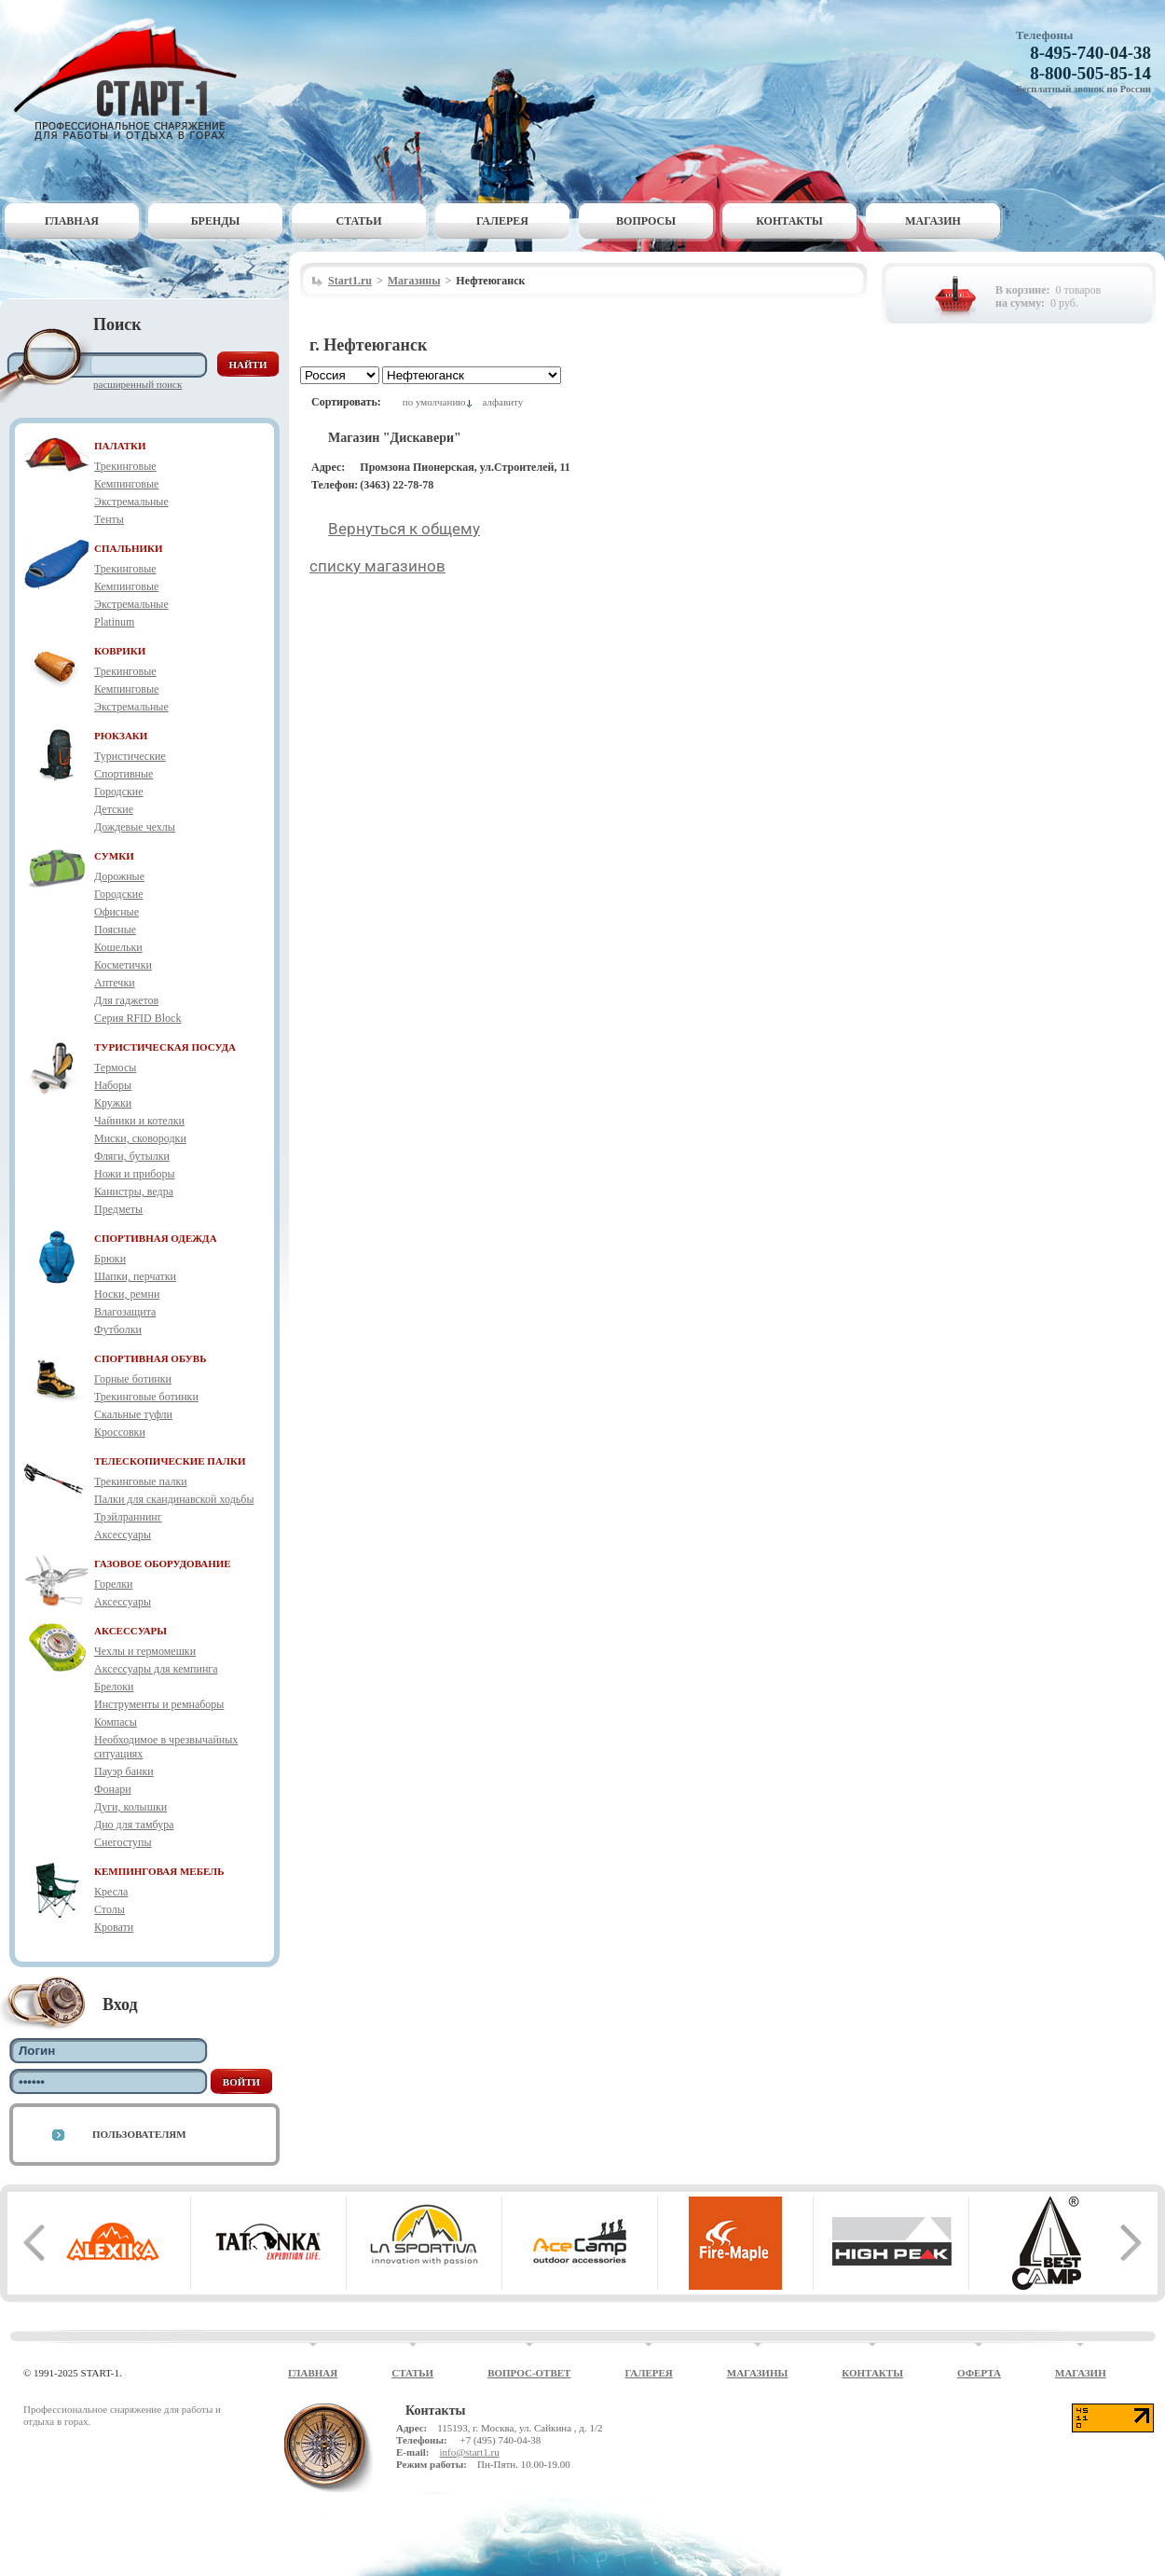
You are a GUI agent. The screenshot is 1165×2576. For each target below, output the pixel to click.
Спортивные (123, 773)
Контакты (789, 220)
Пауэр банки (124, 1771)
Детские (113, 809)
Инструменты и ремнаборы (159, 1704)
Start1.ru (350, 280)
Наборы (112, 1085)
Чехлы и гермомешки (145, 1651)
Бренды (215, 220)
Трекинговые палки (140, 1481)
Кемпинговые (126, 483)
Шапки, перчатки (135, 1276)
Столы (109, 1909)
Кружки (112, 1102)
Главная (72, 220)
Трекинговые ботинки (146, 1396)
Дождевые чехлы (134, 826)
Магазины (414, 280)
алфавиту (502, 401)
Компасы (115, 1722)
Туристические (130, 756)
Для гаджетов (126, 1000)
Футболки (118, 1329)
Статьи (359, 220)
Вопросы (646, 220)
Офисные (116, 911)
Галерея (502, 220)
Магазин (933, 220)
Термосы (115, 1067)
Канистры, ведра (133, 1191)
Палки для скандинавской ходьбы (174, 1499)
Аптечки (114, 982)
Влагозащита (125, 1311)
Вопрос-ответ (528, 2372)
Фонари (112, 1789)
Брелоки (113, 1686)
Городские (119, 791)
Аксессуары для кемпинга (156, 1668)
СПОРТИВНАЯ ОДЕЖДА (155, 1238)
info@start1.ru (469, 2452)
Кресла (111, 1891)
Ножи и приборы (134, 1173)
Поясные (115, 929)
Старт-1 (132, 79)
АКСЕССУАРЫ (130, 1630)
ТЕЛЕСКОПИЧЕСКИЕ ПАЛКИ (170, 1461)
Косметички (123, 964)
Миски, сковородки (140, 1138)
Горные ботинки (132, 1378)
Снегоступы (123, 1842)
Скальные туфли (133, 1414)
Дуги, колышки (130, 1806)
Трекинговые (125, 466)
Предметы (118, 1209)
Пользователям (139, 2134)
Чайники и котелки (139, 1120)
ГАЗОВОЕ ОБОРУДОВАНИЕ (162, 1563)
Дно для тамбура (134, 1824)
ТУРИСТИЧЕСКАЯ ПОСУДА (165, 1047)
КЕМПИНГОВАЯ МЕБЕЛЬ (159, 1871)
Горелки (113, 1584)
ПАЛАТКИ (120, 445)
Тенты (109, 519)
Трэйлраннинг (128, 1516)
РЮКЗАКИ (120, 735)
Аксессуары (122, 1534)
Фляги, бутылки (132, 1156)
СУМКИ (114, 855)
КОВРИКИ (119, 650)
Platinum (114, 621)
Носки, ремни (126, 1294)
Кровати (113, 1927)
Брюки (110, 1258)
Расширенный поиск (137, 384)
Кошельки (118, 947)
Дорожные (119, 876)
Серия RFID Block (137, 1018)
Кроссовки (119, 1432)
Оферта (979, 2372)
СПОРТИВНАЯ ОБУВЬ (150, 1358)
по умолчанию (434, 401)
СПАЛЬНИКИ (128, 548)
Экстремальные (131, 501)
